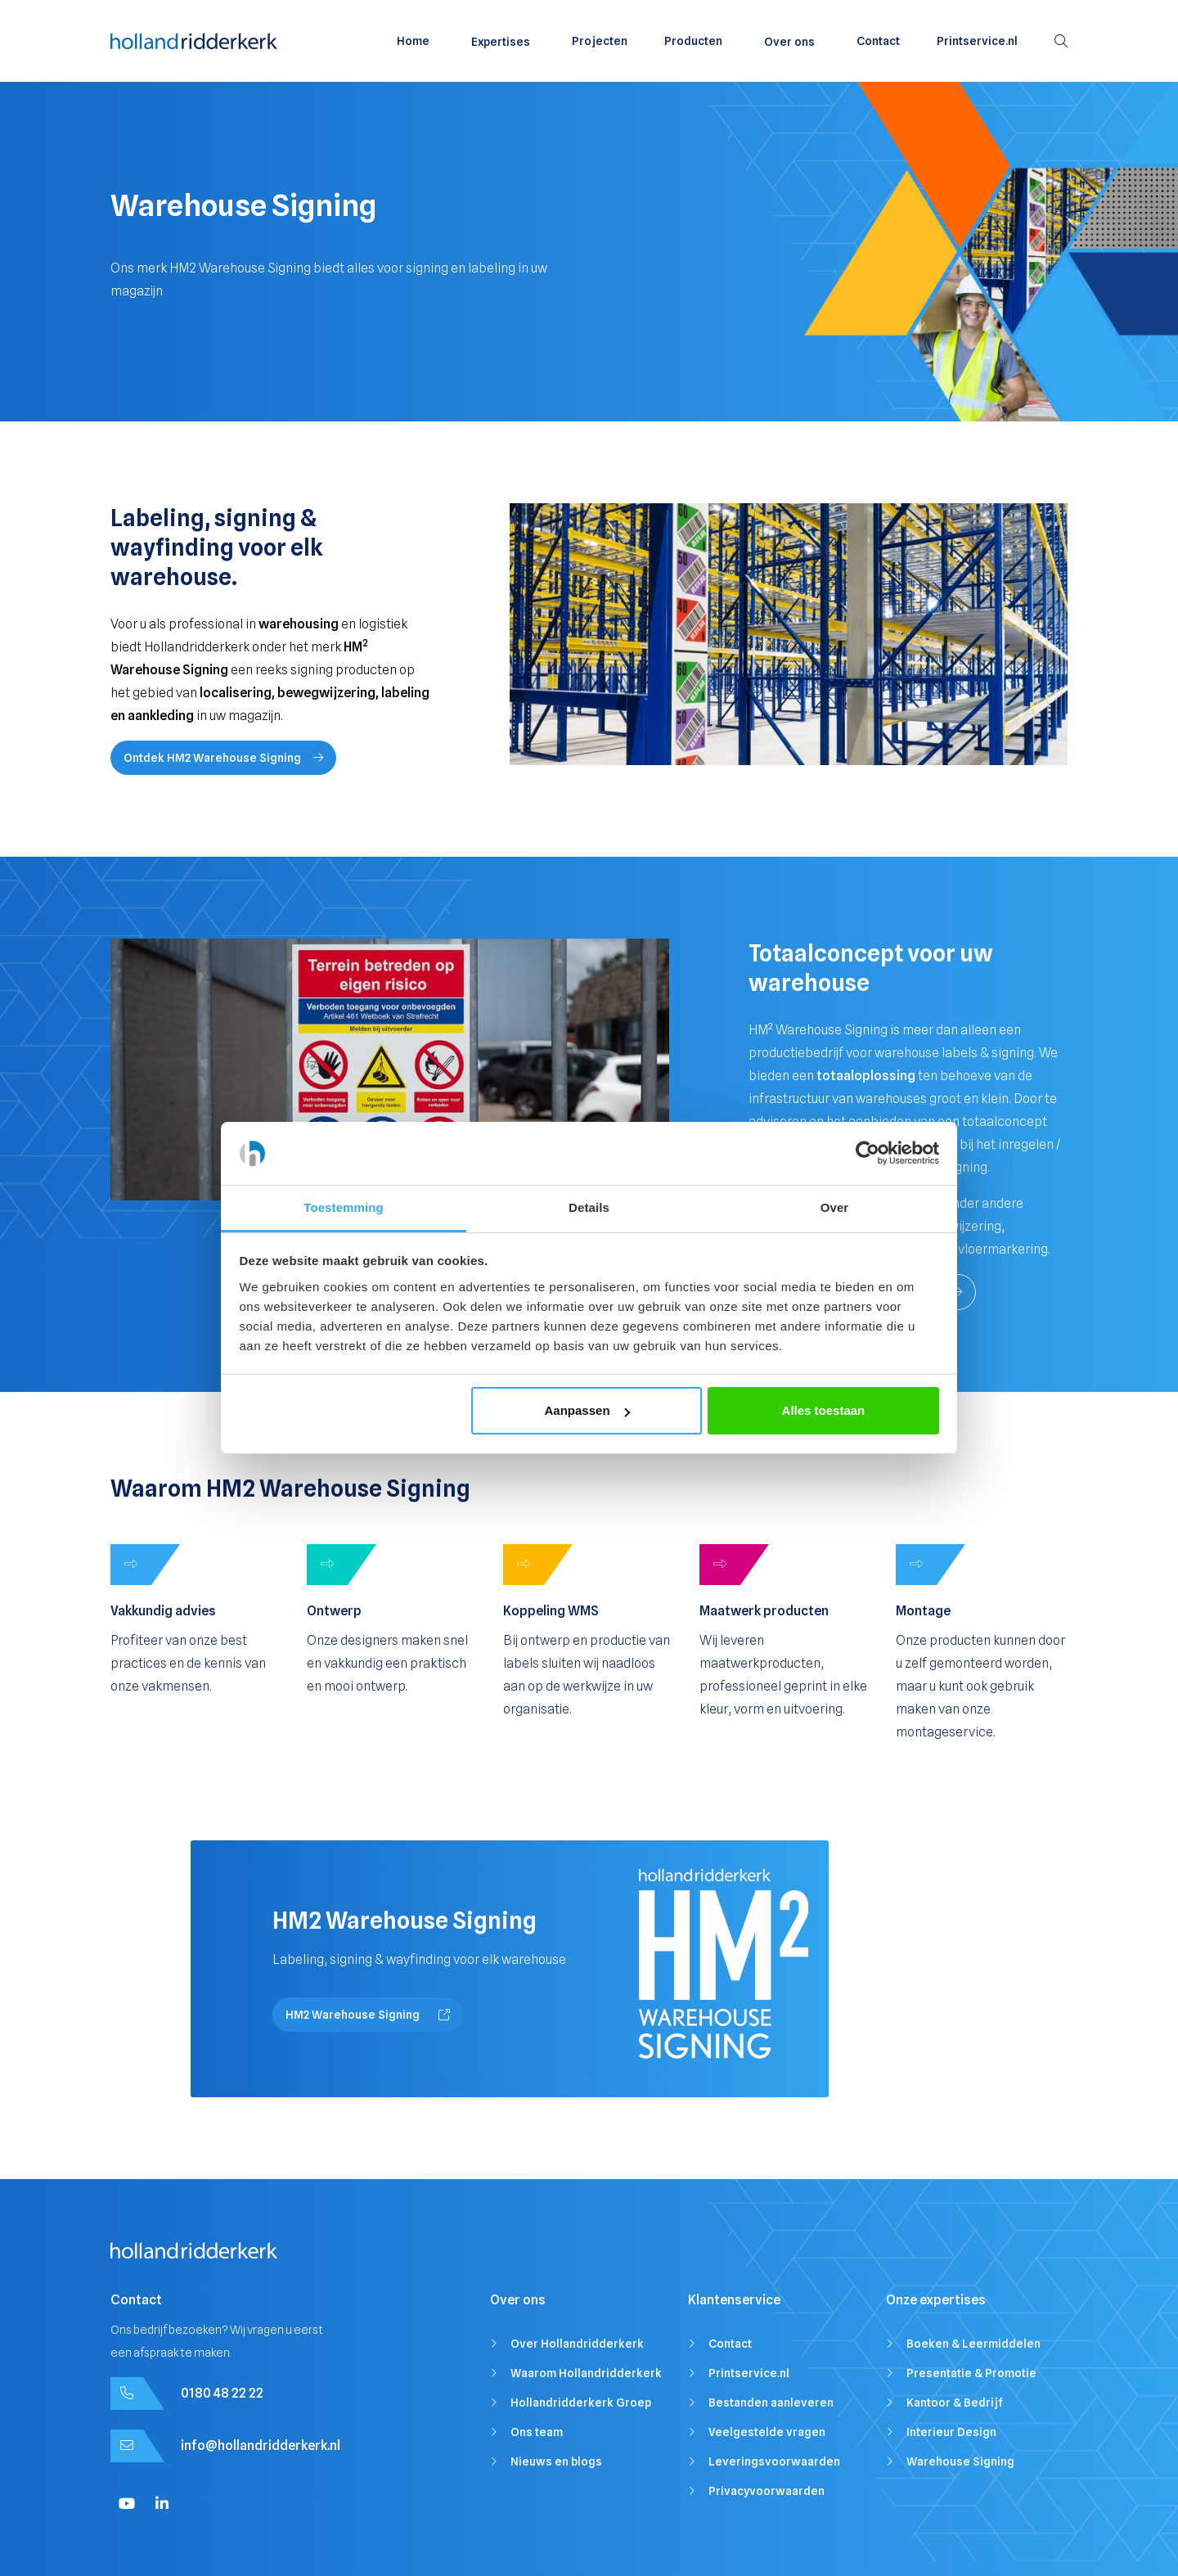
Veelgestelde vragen (766, 2432)
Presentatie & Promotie (971, 2373)
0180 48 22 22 (222, 2393)
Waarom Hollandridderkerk (586, 2373)
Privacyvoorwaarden (766, 2490)
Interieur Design (951, 2432)
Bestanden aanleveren (771, 2402)
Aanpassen (587, 1410)
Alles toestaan (824, 1410)
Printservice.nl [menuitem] (977, 40)
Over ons (789, 41)
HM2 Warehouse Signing (368, 2014)
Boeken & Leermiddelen (973, 2343)
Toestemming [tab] (343, 1207)
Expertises (500, 41)
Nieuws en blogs (556, 2461)
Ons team (536, 2432)
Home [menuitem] (413, 40)
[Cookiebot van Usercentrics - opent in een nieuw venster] (867, 1154)
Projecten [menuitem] (599, 40)
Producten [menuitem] (693, 40)
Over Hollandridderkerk (577, 2343)
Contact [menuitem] (878, 40)
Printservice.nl (748, 2373)
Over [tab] (835, 1207)
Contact (730, 2343)
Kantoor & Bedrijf (954, 2402)
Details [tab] (589, 1207)
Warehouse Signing (960, 2461)
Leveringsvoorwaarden (774, 2461)
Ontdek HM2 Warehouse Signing (223, 757)
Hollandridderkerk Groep (580, 2402)
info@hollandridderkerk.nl (260, 2445)
